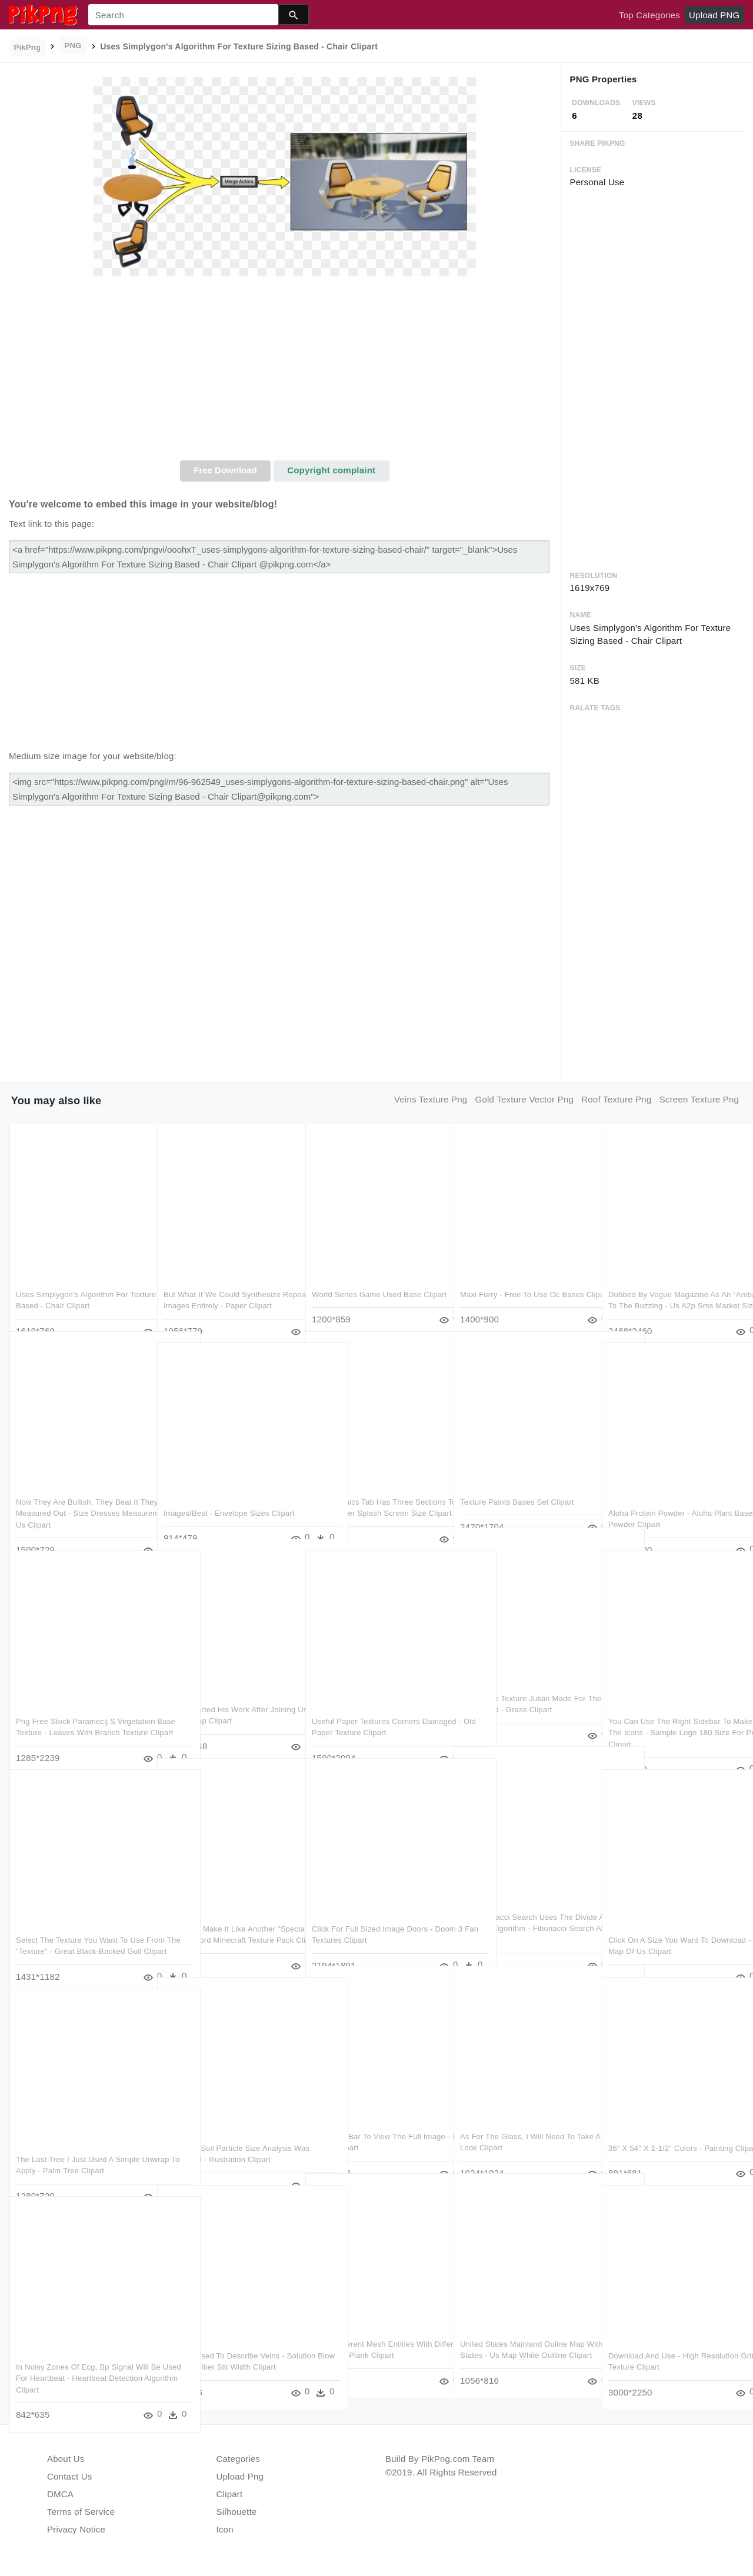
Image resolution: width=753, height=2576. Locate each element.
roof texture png (616, 1099)
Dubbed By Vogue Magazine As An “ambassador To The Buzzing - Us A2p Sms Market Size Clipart (669, 1282)
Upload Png (240, 2476)
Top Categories (649, 15)
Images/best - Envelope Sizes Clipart (229, 1489)
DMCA (60, 2494)
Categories (238, 2459)
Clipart (229, 2494)
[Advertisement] (285, 372)
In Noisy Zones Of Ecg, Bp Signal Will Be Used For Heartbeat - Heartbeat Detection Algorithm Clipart (81, 2354)
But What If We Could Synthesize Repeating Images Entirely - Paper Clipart (224, 1282)
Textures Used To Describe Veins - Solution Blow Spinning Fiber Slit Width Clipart (224, 2343)
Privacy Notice (76, 2529)
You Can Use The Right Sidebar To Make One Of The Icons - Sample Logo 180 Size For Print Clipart (669, 1709)
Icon (225, 2529)
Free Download (225, 470)
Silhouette (236, 2512)
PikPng (27, 47)
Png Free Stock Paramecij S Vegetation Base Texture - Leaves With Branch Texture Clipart (75, 1709)
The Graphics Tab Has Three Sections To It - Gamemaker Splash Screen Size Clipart (374, 1489)
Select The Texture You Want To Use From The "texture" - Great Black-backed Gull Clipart (80, 1927)
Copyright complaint (331, 470)
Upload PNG (714, 15)
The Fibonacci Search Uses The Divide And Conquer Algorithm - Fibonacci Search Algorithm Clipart (521, 1904)
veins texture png (430, 1099)
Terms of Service (81, 2512)
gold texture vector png (524, 1099)
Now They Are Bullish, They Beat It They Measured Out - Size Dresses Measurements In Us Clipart (77, 1489)
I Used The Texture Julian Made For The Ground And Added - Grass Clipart (523, 1686)
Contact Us (69, 2476)
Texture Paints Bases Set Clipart (517, 1478)
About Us (66, 2459)
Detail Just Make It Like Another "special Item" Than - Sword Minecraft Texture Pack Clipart (219, 1916)
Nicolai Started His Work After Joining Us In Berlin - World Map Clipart (220, 1697)
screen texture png (699, 1099)
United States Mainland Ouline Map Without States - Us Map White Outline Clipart (522, 2331)
